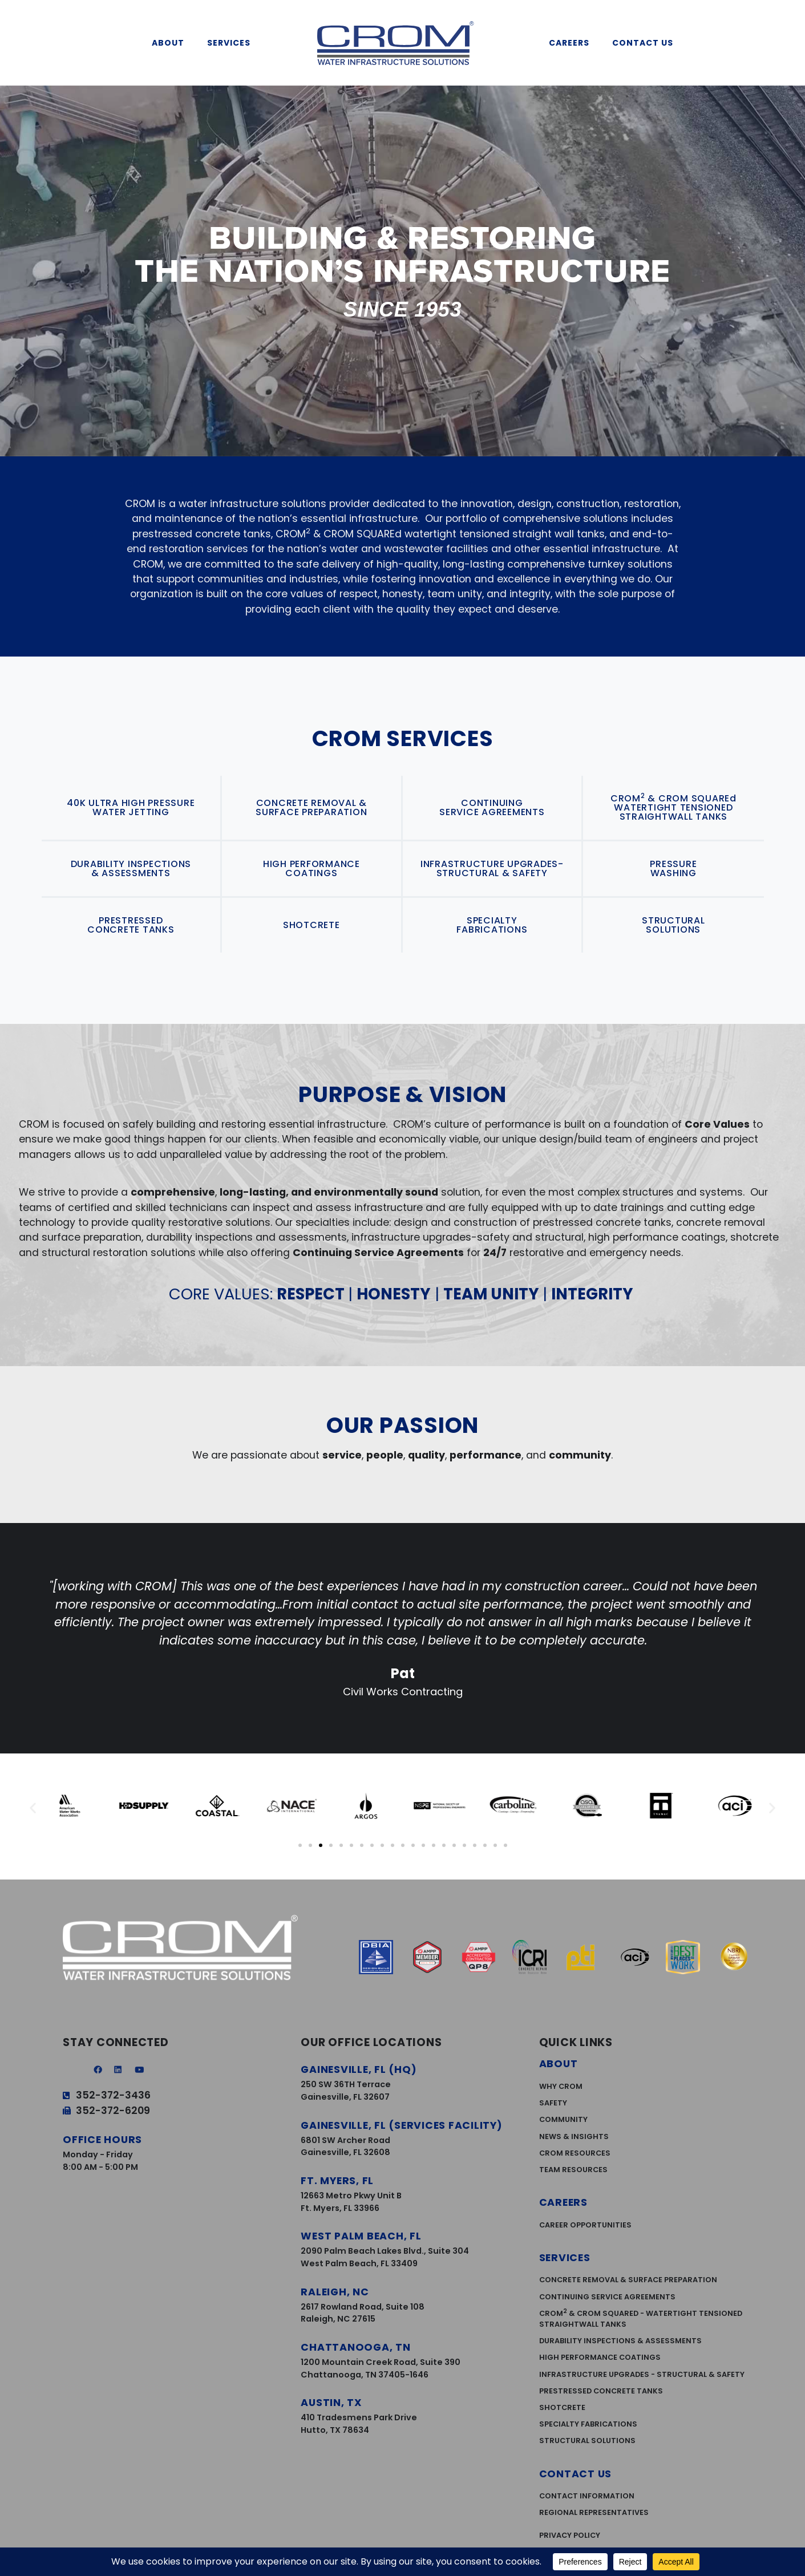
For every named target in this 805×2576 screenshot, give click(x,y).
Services (231, 42)
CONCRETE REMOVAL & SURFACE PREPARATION (311, 807)
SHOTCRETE (311, 924)
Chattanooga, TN (355, 2347)
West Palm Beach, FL (361, 2236)
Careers (572, 42)
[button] (33, 1808)
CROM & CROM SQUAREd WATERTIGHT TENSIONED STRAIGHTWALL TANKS (673, 807)
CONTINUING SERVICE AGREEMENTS (492, 807)
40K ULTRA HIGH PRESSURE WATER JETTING (131, 807)
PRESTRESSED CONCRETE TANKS (131, 925)
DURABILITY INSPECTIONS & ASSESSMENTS (131, 868)
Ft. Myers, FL (337, 2181)
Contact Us (645, 42)
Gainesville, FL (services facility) (401, 2125)
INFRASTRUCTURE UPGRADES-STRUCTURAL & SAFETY (492, 868)
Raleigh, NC (335, 2292)
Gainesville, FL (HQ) (358, 2069)
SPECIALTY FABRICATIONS (491, 925)
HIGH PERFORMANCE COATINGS (311, 868)
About (171, 42)
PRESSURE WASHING (673, 868)
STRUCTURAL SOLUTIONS (673, 925)
